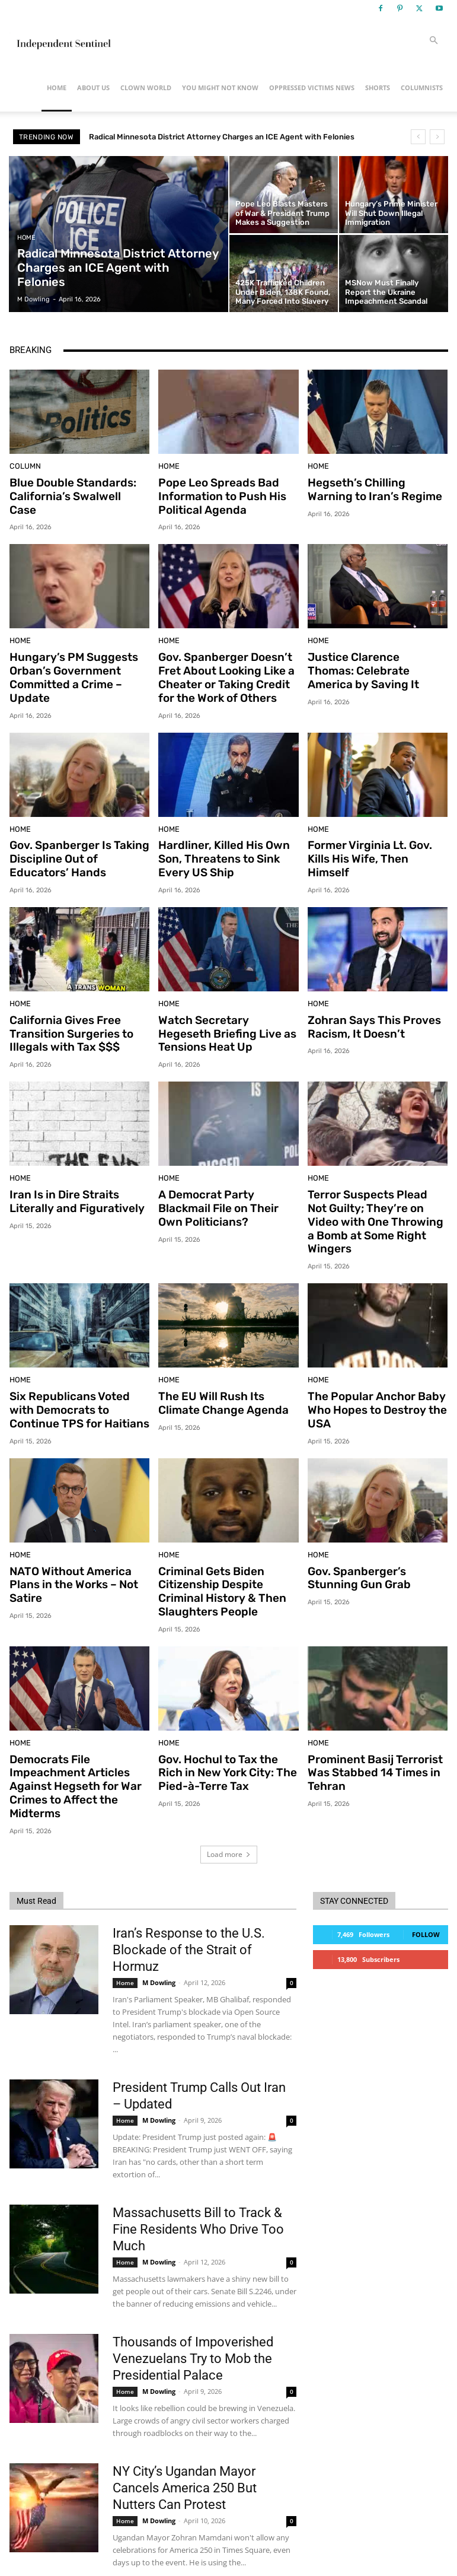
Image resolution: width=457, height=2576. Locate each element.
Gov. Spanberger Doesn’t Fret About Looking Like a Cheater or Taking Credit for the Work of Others (225, 671)
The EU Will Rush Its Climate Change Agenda (225, 1364)
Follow (426, 1879)
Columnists (422, 87)
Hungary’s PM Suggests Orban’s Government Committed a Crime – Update (78, 665)
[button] (434, 40)
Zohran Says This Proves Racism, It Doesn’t (368, 1011)
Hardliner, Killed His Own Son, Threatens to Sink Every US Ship (217, 847)
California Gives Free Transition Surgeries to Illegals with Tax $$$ (64, 1018)
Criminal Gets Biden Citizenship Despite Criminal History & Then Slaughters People (226, 1547)
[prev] (418, 136)
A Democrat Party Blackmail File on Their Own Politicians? (226, 1188)
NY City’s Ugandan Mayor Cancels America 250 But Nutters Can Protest (185, 2433)
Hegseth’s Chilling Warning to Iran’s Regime (372, 488)
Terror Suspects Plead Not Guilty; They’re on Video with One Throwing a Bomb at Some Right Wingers (377, 1194)
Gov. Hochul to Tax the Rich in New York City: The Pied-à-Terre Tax (224, 1723)
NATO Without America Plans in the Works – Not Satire (79, 1535)
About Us (93, 87)
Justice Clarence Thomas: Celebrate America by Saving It (371, 665)
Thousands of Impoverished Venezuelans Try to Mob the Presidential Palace (193, 2303)
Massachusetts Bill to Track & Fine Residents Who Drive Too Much (198, 2174)
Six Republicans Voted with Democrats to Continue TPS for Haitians (76, 1371)
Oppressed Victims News (311, 87)
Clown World (145, 87)
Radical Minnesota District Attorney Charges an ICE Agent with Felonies (221, 136)
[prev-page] (16, 2539)
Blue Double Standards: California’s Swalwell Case (73, 488)
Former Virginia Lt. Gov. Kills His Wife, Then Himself (375, 841)
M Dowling (158, 1927)
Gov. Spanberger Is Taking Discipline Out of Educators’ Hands (76, 847)
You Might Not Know (220, 87)
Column (22, 467)
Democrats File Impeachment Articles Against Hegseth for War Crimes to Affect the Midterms (68, 1735)
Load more (229, 1799)
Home (56, 87)
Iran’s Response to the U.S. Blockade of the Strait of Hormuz (189, 1895)
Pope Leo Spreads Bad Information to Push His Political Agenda (215, 494)
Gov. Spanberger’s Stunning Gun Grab (375, 1535)
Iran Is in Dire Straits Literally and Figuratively (70, 1182)
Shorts (377, 87)
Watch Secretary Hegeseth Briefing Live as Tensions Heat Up (223, 1018)
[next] (437, 136)
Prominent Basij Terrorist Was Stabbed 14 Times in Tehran (368, 1723)
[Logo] (62, 40)
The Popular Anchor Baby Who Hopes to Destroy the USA (370, 1371)
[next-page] (35, 2539)
